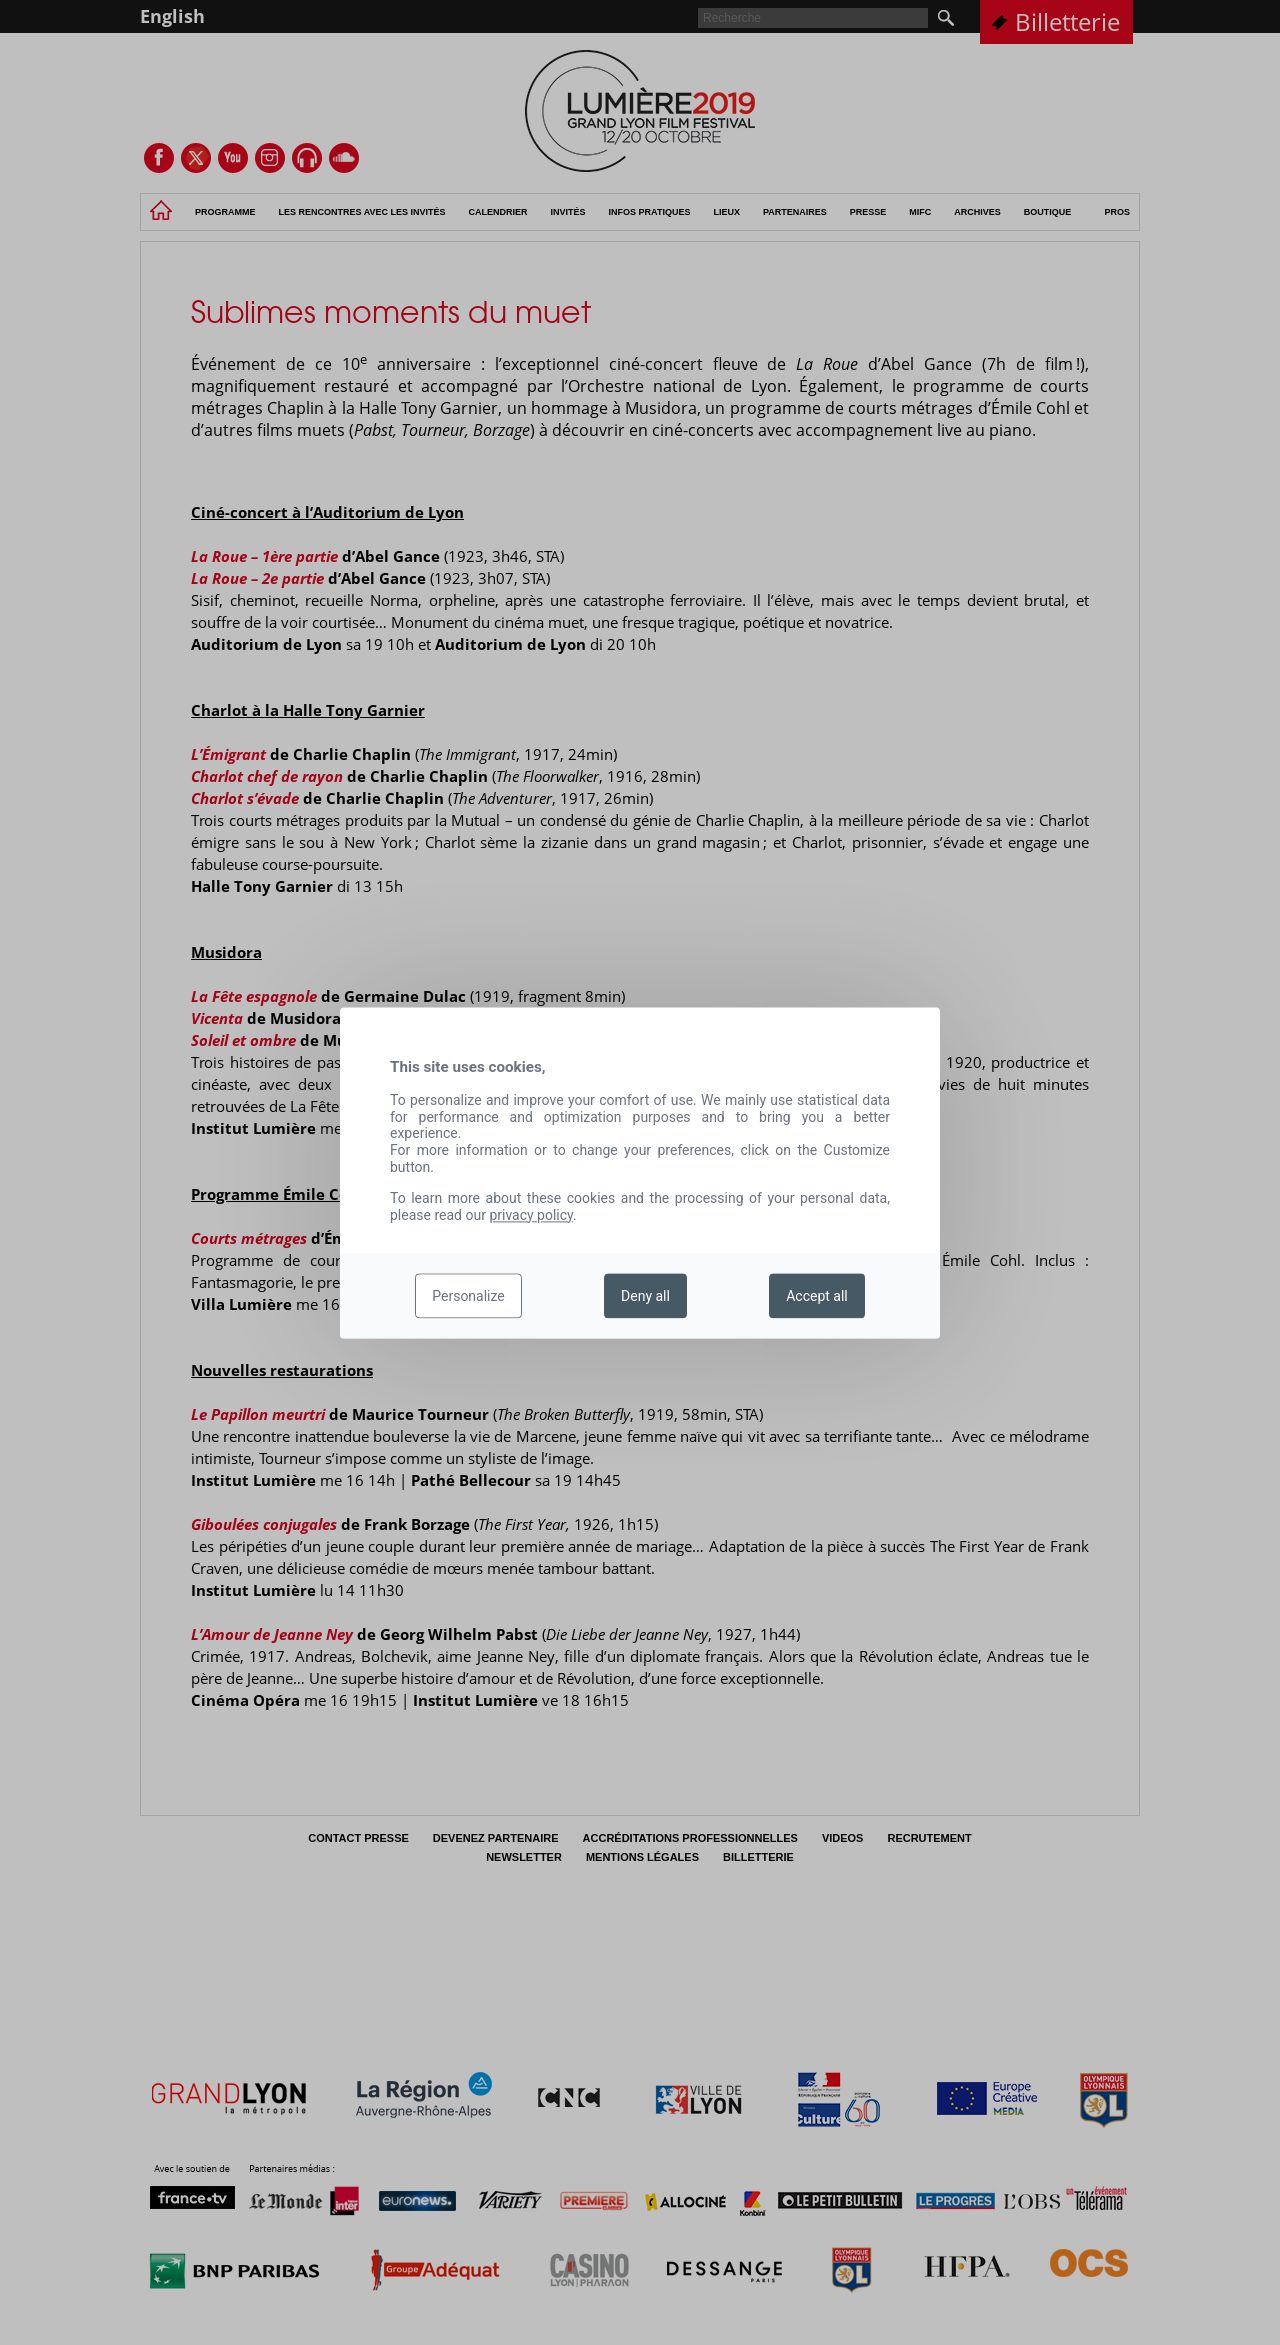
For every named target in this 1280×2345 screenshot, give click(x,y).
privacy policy (531, 1215)
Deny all (645, 1296)
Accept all (817, 1296)
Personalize (468, 1296)
